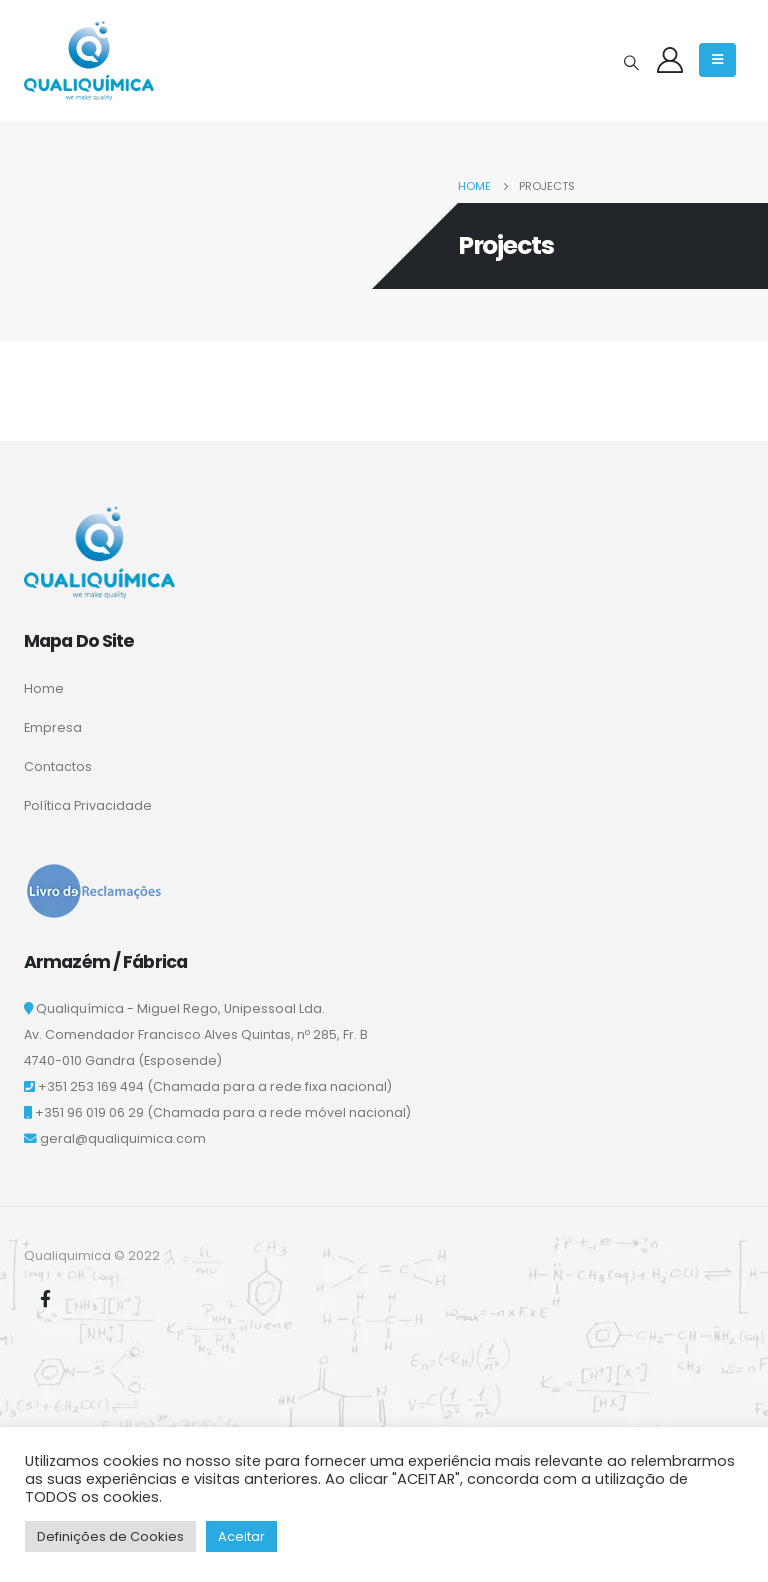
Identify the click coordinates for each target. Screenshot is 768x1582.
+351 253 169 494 (91, 1086)
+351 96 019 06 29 (89, 1112)
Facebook (45, 1298)
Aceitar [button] (241, 1536)
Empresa (53, 727)
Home (44, 688)
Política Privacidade (88, 805)
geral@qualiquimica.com (123, 1138)
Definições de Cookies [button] (110, 1536)
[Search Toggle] (631, 63)
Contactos (58, 766)
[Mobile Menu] (717, 60)
